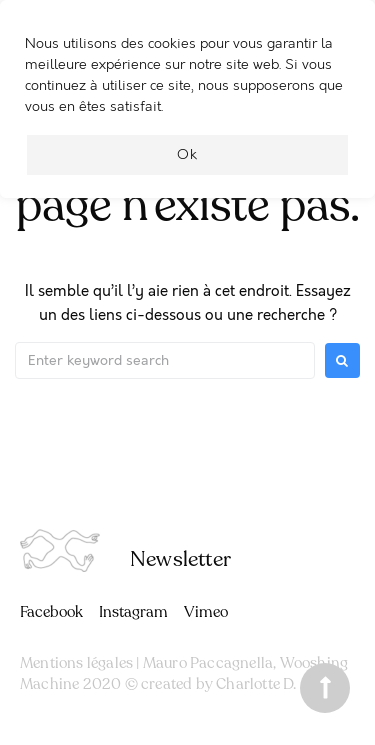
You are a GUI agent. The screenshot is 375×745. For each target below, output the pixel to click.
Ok (187, 154)
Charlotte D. (256, 684)
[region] (187, 109)
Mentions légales (76, 663)
